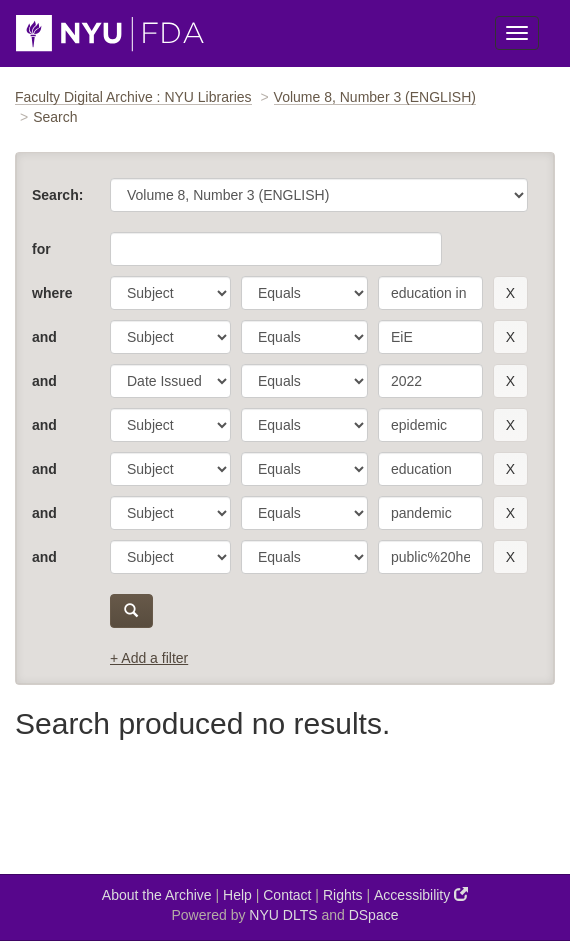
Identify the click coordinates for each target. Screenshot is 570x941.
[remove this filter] (510, 293)
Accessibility (421, 894)
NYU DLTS (283, 915)
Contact (287, 895)
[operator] (304, 293)
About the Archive (157, 895)
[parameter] (170, 293)
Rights (343, 895)
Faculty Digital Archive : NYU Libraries (133, 97)
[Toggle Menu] (517, 33)
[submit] (131, 611)
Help (237, 895)
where (52, 293)
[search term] (430, 293)
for (41, 249)
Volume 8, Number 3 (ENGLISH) (375, 97)
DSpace (374, 915)
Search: (57, 195)
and (44, 337)
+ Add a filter (149, 658)
